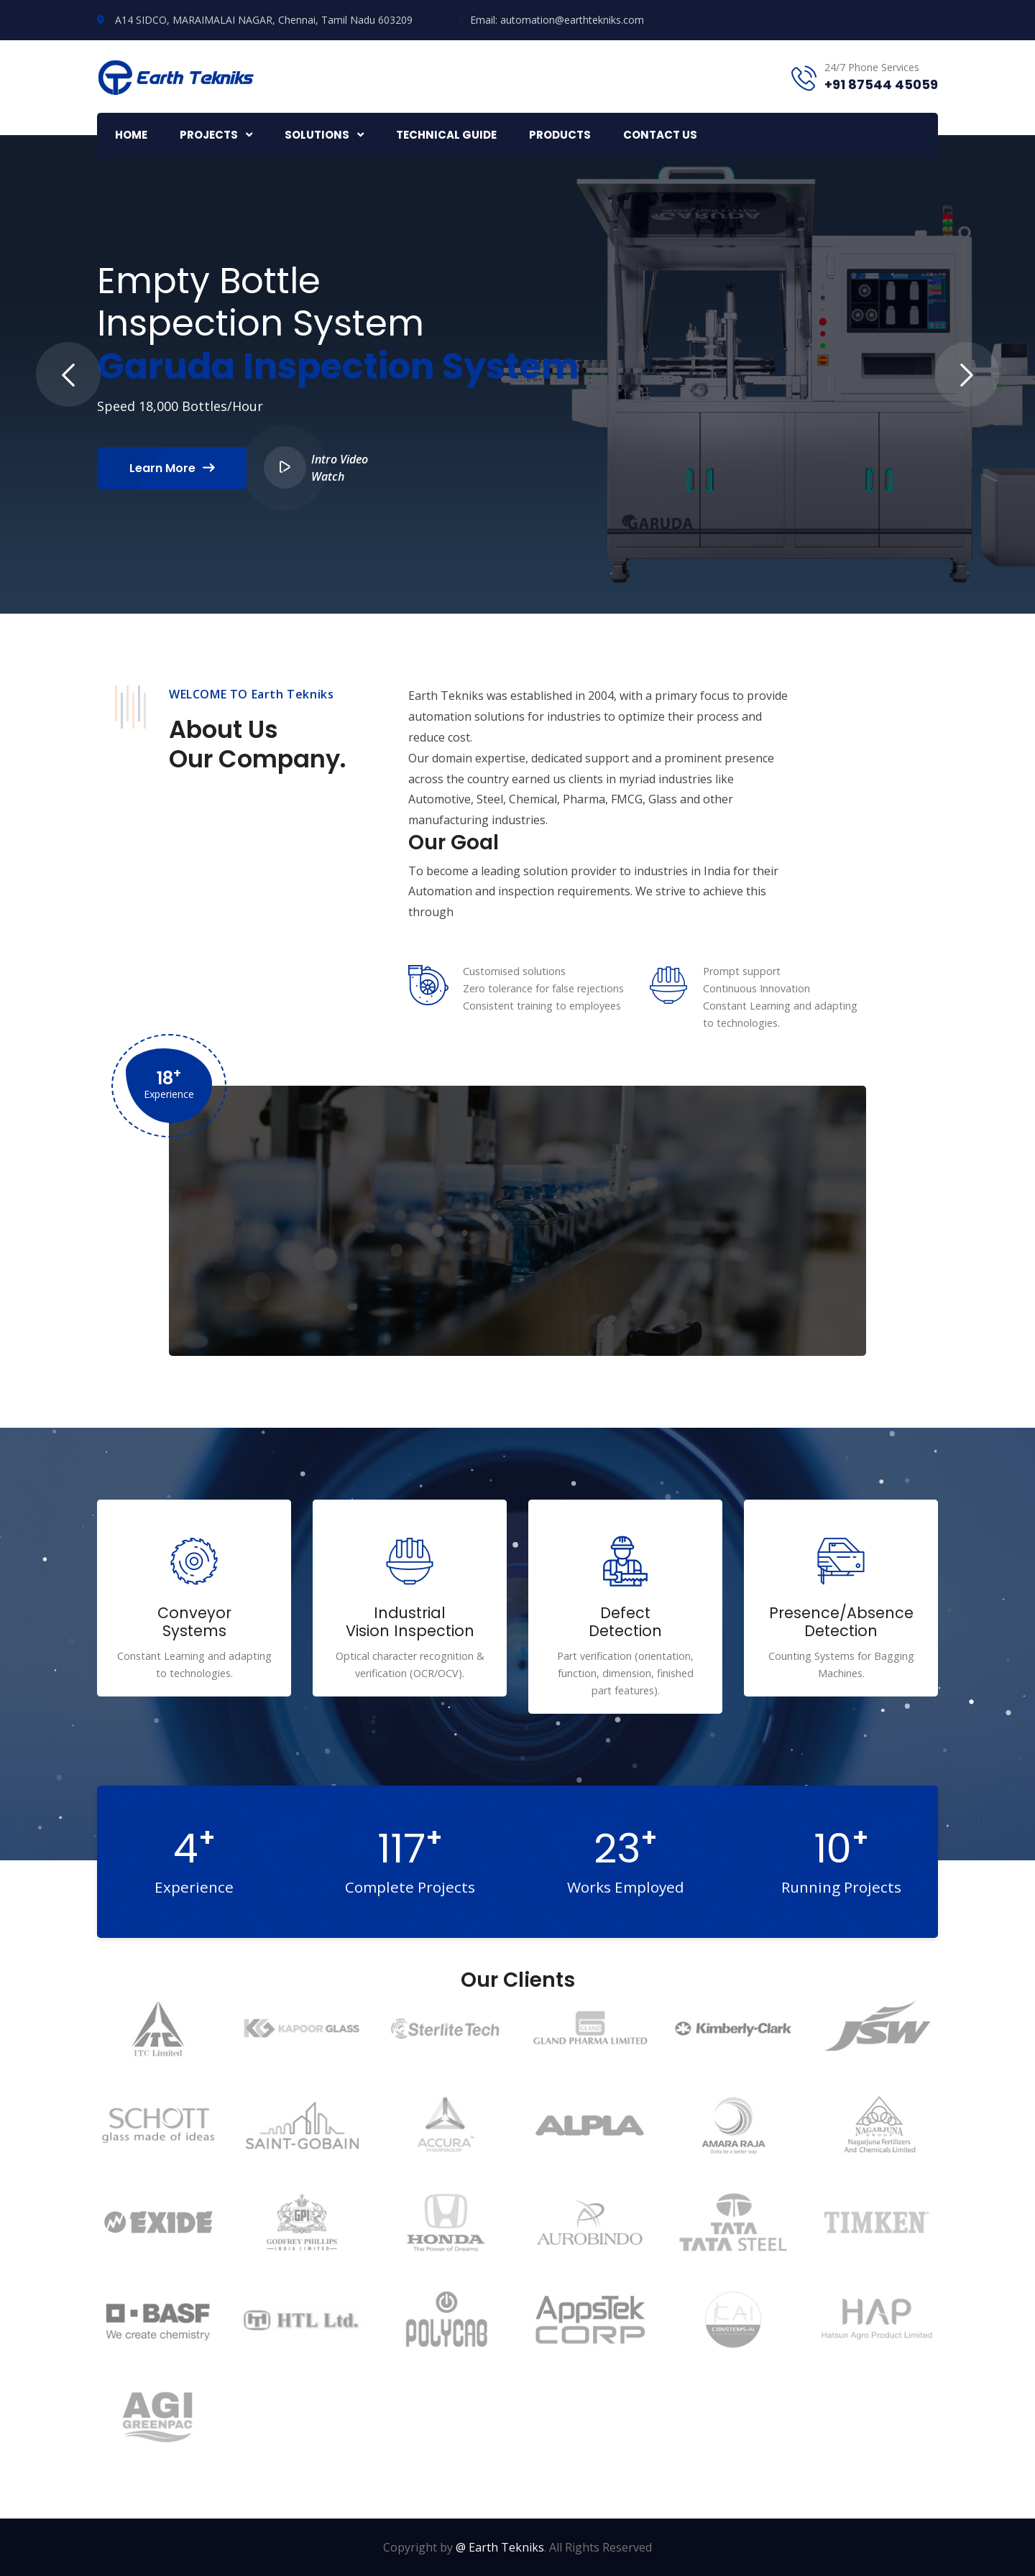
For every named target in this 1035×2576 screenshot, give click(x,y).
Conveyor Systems (194, 1621)
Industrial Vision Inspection (410, 1621)
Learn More (171, 468)
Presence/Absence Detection (841, 1621)
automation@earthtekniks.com (572, 20)
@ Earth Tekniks (500, 2547)
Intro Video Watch (316, 467)
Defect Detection (625, 1621)
